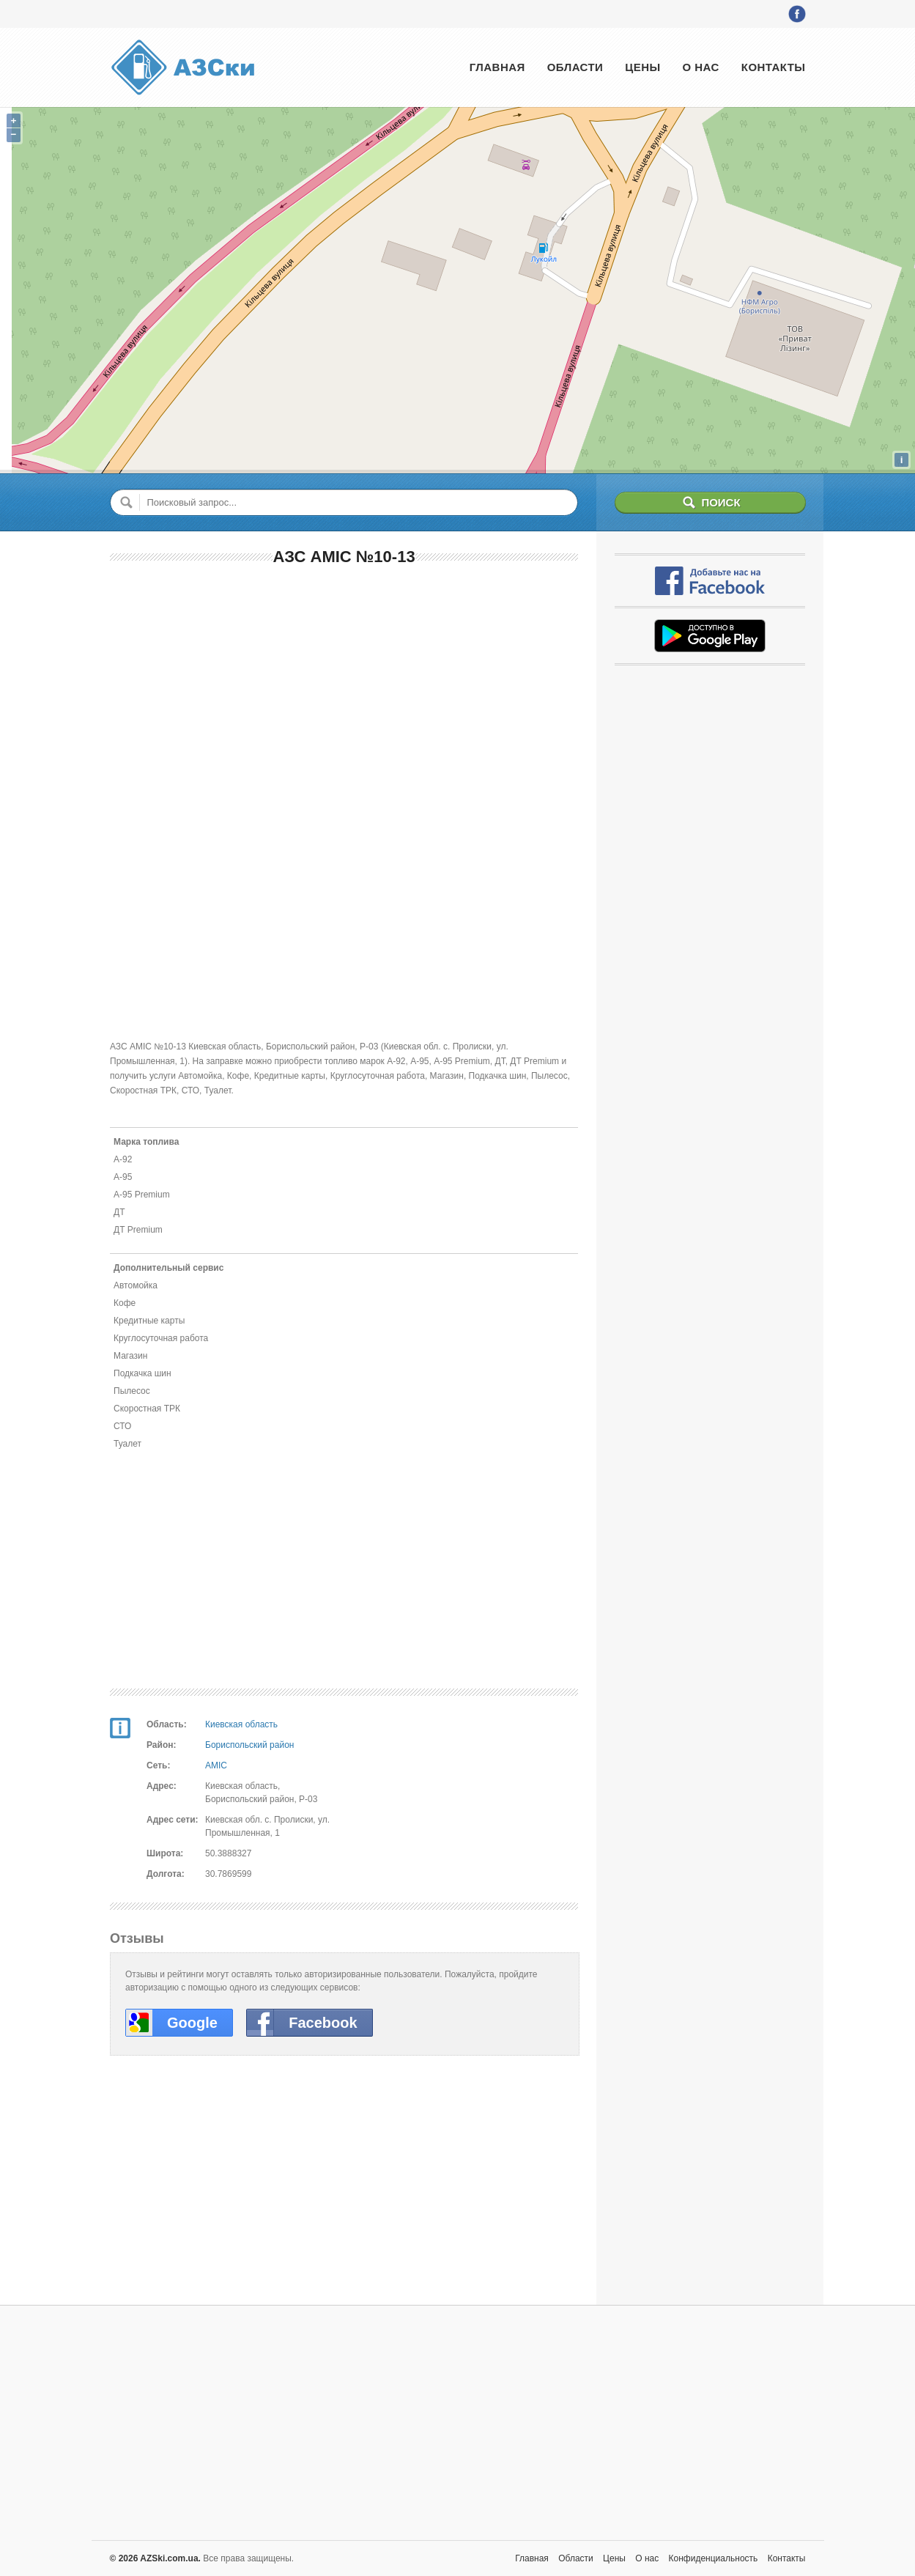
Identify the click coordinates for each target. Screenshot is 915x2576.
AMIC (216, 1765)
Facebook (323, 2023)
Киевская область (241, 1724)
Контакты (773, 67)
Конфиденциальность (713, 2558)
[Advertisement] (344, 685)
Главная (497, 67)
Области (575, 67)
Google (192, 2023)
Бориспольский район (249, 1745)
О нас (701, 67)
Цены (642, 67)
